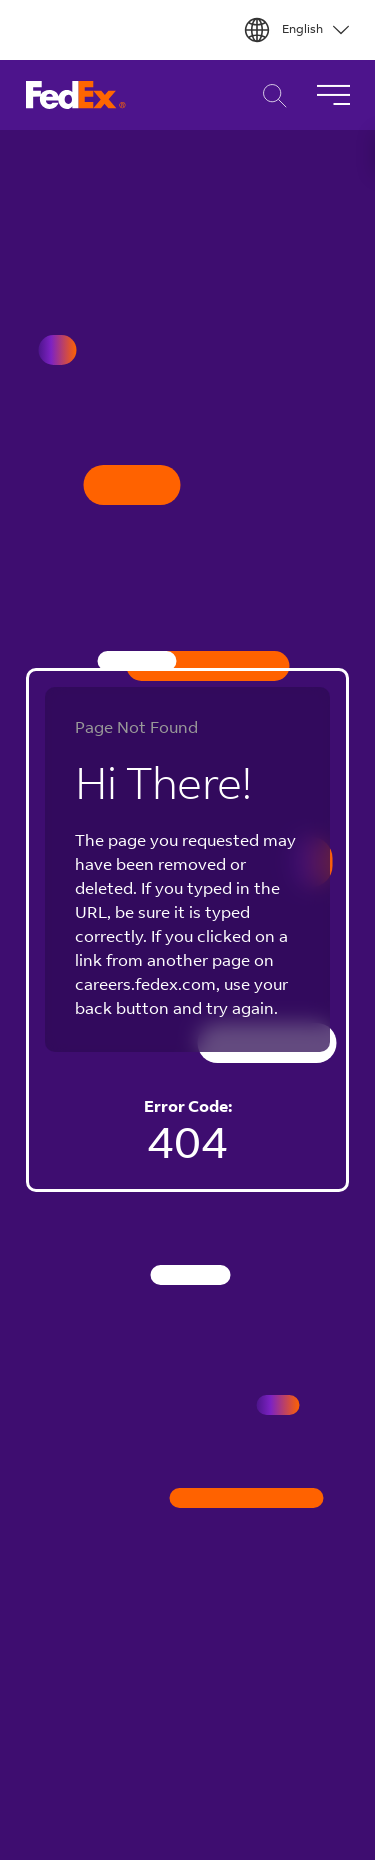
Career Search (269, 95)
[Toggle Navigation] (333, 95)
